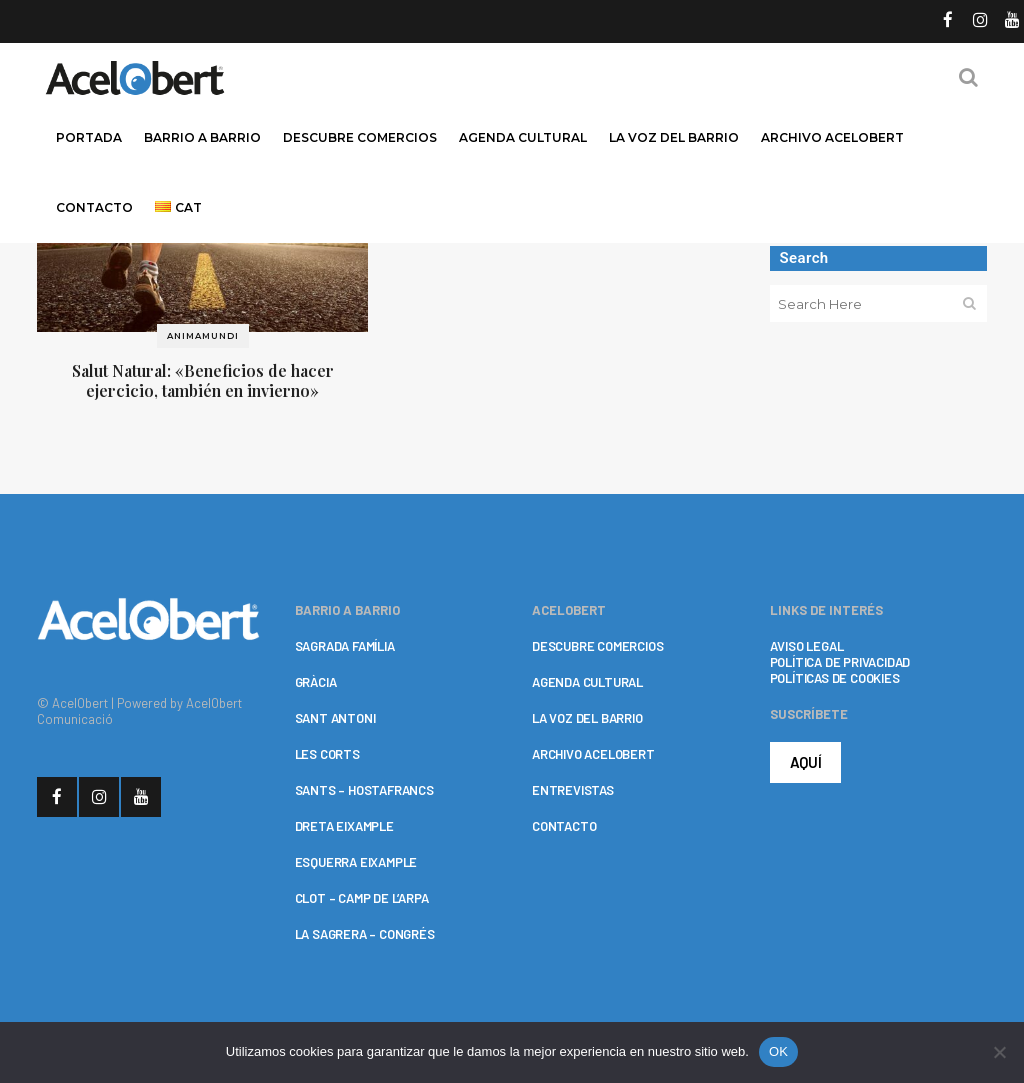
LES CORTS (327, 754)
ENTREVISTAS (573, 790)
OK (778, 1051)
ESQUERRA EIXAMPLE (356, 862)
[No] (999, 1052)
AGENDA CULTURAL (587, 682)
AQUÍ (806, 762)
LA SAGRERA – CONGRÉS (365, 934)
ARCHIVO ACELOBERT (593, 754)
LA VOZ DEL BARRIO (587, 718)
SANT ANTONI (335, 718)
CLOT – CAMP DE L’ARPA (362, 898)
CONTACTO (564, 826)
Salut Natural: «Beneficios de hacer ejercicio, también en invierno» (203, 380)
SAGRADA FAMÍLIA (345, 646)
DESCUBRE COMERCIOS (597, 646)
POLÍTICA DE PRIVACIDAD (840, 662)
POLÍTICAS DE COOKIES (835, 678)
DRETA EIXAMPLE (344, 826)
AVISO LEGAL (807, 646)
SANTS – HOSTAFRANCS (364, 790)
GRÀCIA (316, 682)
